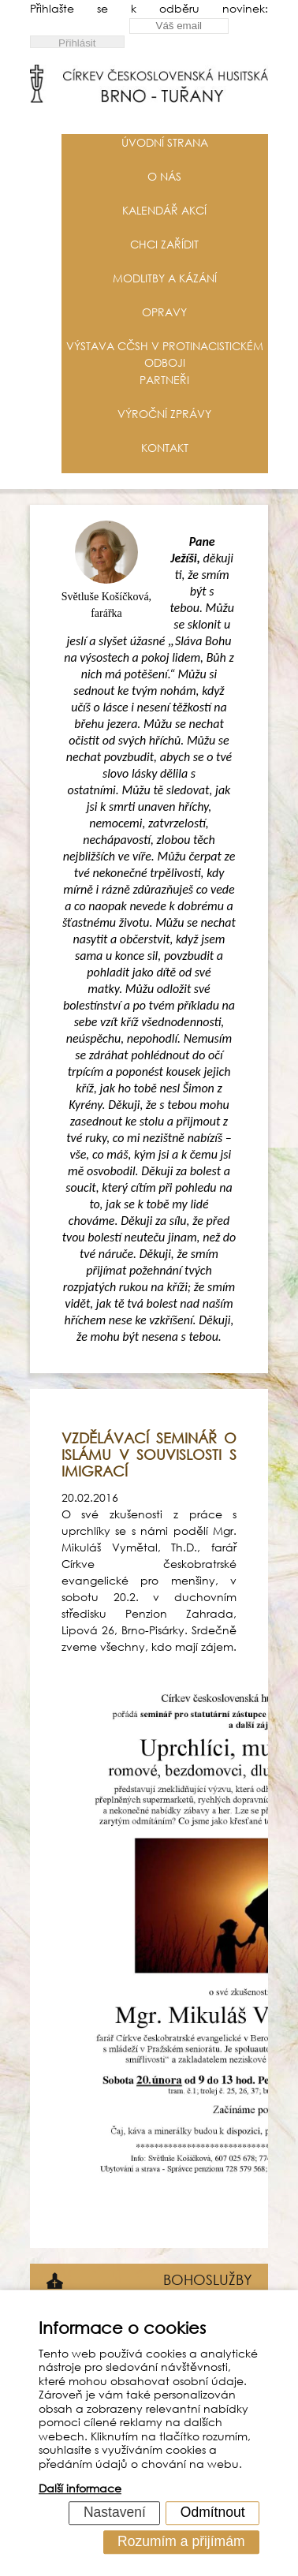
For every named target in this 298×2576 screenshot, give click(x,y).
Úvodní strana (164, 142)
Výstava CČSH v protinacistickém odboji (164, 354)
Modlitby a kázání (165, 278)
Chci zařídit (164, 244)
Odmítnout (213, 2512)
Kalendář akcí (164, 210)
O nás (164, 176)
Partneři (164, 379)
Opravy (164, 311)
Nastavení (115, 2512)
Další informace (80, 2488)
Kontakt (164, 447)
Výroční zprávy (164, 413)
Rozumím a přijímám (180, 2541)
